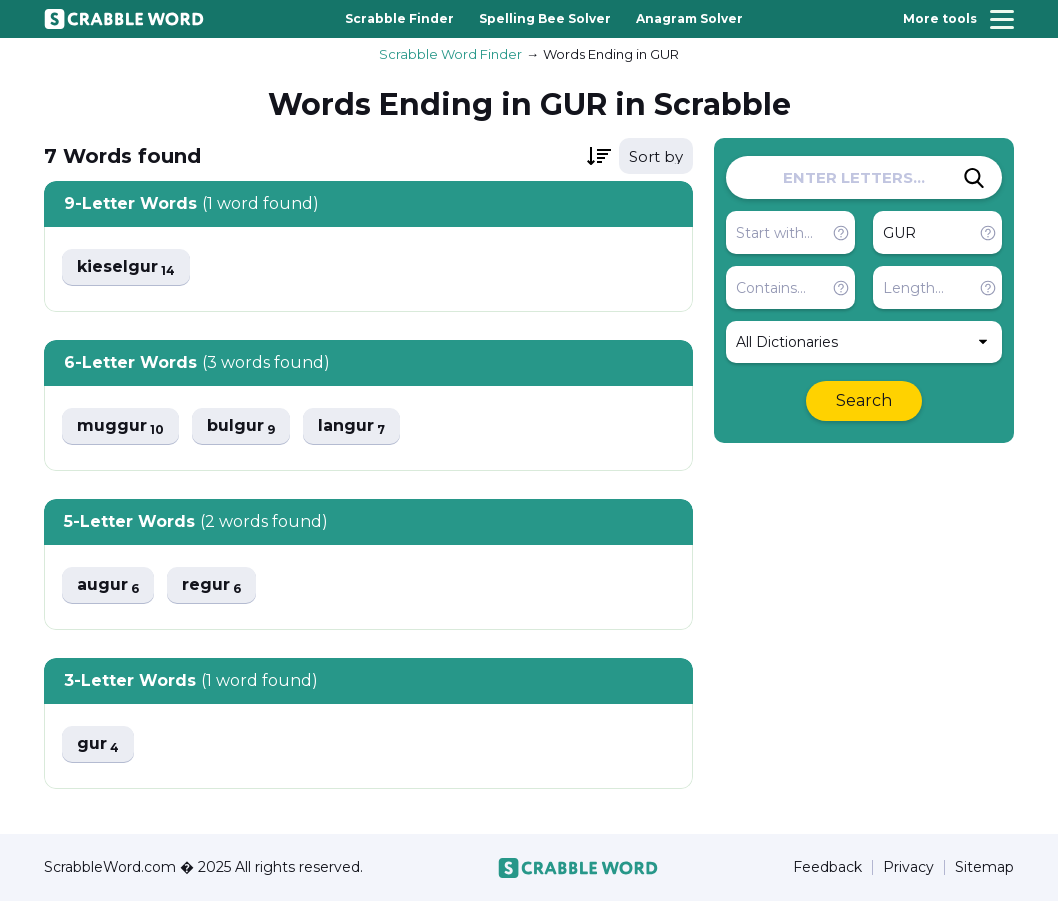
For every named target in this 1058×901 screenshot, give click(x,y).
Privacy (908, 867)
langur (351, 426)
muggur (120, 426)
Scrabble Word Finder (450, 54)
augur (108, 585)
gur (98, 744)
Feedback (827, 867)
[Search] (974, 178)
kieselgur (126, 267)
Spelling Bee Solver (545, 18)
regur (211, 585)
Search (864, 400)
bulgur (241, 426)
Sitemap (984, 867)
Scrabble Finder (399, 18)
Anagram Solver (689, 18)
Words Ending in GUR (611, 54)
